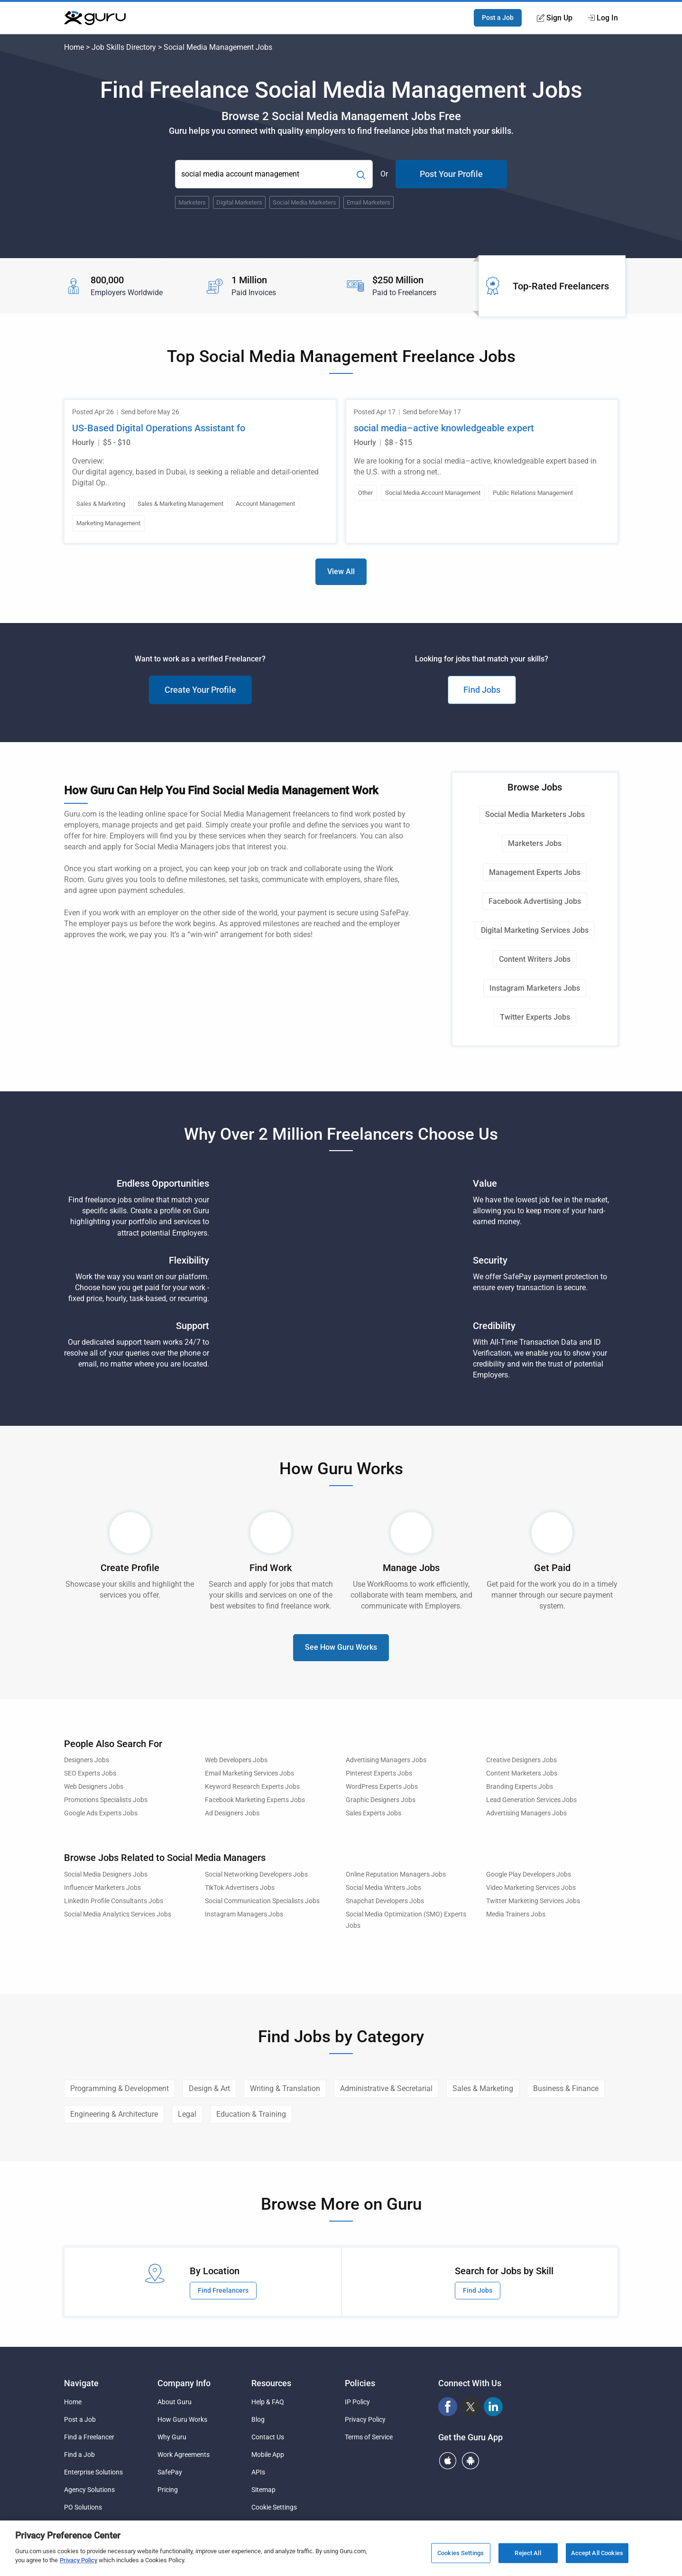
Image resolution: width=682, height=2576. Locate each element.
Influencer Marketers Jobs (102, 1888)
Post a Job (498, 17)
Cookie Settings (274, 2507)
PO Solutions (83, 2507)
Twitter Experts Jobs (535, 1017)
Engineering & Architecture (114, 2114)
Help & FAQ (267, 2402)
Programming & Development (119, 2088)
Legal (187, 2114)
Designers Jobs (86, 1760)
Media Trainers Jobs (515, 1914)
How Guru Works (182, 2419)
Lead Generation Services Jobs (531, 1800)
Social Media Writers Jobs (383, 1888)
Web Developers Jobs (236, 1760)
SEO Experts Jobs (90, 1773)
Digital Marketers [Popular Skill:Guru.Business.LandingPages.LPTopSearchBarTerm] (239, 202)
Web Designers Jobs (93, 1787)
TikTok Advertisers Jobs (240, 1888)
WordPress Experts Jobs (382, 1787)
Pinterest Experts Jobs (379, 1773)
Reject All (528, 2553)
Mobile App (267, 2454)
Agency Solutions (89, 2489)
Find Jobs (481, 690)
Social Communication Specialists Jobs (262, 1901)
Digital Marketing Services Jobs (535, 930)
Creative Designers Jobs (521, 1760)
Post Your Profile (451, 174)
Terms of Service (369, 2437)
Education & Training (251, 2114)
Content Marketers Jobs (521, 1773)
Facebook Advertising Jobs (534, 901)
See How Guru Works (341, 1647)
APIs (258, 2472)
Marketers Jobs (535, 843)
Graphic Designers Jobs (380, 1800)
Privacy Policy (365, 2419)
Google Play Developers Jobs (528, 1874)
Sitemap (263, 2489)
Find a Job (79, 2454)
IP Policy (357, 2402)
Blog (258, 2419)
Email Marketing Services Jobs (249, 1773)
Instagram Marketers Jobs (534, 988)
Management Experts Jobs (535, 872)
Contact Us (267, 2437)
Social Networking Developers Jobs (256, 1874)
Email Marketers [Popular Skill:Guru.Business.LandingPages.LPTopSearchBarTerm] (368, 202)
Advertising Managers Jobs (386, 1760)
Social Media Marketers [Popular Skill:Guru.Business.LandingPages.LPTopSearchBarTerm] (304, 202)
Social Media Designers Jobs (105, 1874)
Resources (271, 2383)
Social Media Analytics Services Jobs (117, 1914)
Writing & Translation (285, 2088)
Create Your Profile (200, 690)
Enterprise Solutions (93, 2472)
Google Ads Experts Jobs (101, 1813)
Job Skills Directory (124, 47)
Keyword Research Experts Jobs (252, 1787)
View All (341, 571)
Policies (360, 2383)
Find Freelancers (223, 2290)
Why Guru (171, 2437)
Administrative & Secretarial (386, 2088)
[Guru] (95, 18)
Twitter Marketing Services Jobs (533, 1901)
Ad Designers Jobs (232, 1813)
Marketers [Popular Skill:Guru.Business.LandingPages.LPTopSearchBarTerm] (192, 202)
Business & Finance (566, 2088)
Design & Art (209, 2088)
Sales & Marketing (482, 2088)
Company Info (184, 2383)
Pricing (167, 2489)
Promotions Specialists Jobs (105, 1800)
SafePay (169, 2472)
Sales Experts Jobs (373, 1813)
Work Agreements (183, 2454)
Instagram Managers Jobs (244, 1914)
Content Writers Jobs (535, 959)
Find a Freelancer (89, 2437)
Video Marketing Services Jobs (531, 1888)
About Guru (174, 2402)
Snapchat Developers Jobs (385, 1901)
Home (74, 47)
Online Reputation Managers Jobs (396, 1874)
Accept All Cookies (597, 2553)
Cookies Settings (460, 2553)
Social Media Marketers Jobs (535, 814)
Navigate (81, 2383)
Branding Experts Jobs (519, 1787)
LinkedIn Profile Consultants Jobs (113, 1901)
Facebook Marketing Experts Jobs (255, 1800)
